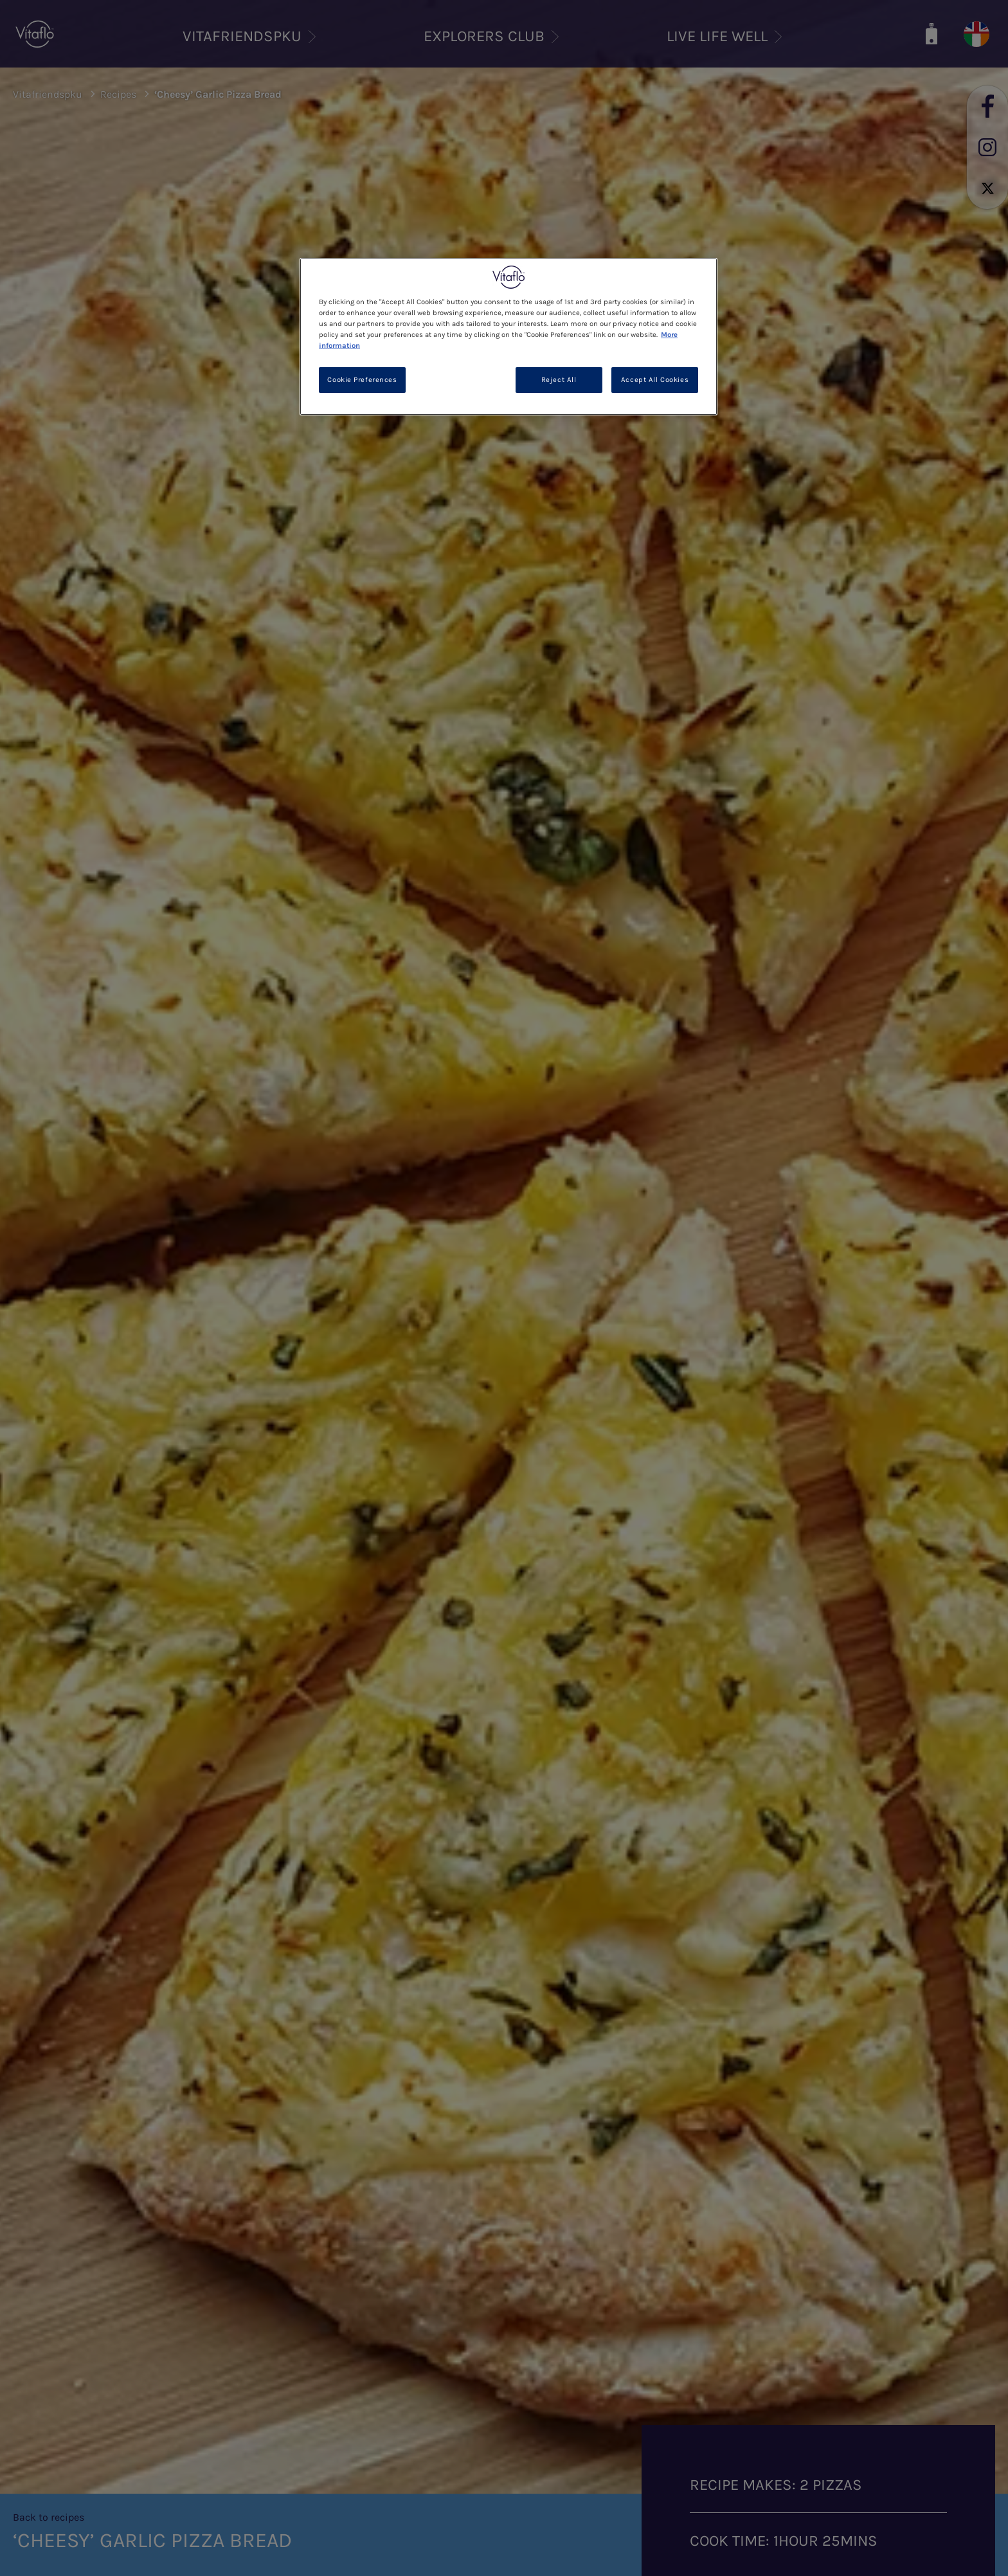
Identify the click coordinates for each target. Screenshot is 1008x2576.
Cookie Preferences (362, 380)
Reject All (559, 380)
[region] (508, 336)
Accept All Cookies (654, 380)
